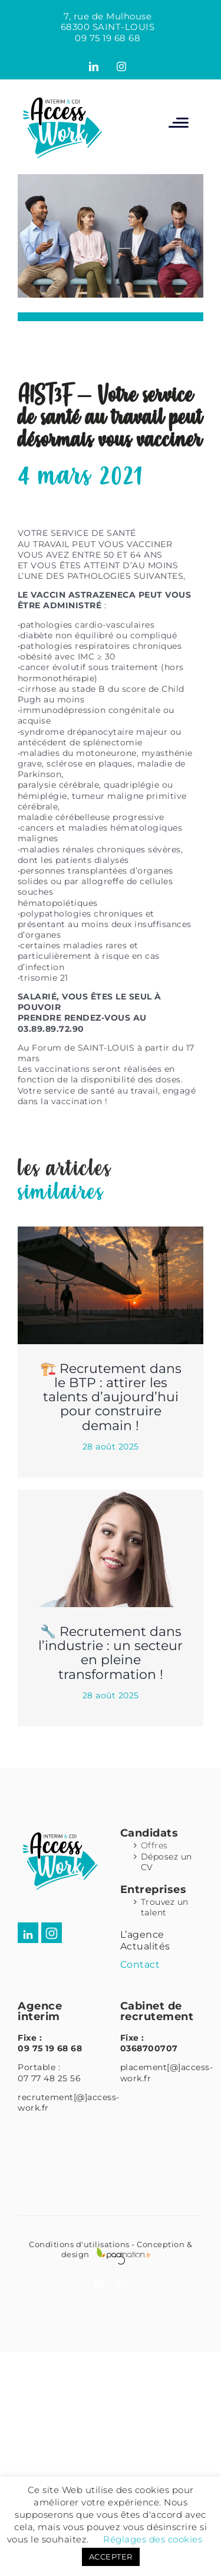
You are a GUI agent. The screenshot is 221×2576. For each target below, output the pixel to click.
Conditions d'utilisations (79, 2244)
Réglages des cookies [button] (152, 2539)
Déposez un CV (166, 1861)
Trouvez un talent (165, 1907)
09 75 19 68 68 (107, 38)
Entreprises (153, 1889)
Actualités (145, 1946)
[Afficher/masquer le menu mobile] (178, 121)
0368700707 (149, 2048)
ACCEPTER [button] (111, 2556)
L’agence (142, 1934)
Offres (154, 1845)
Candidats (149, 1833)
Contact (140, 1964)
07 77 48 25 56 (49, 2078)
